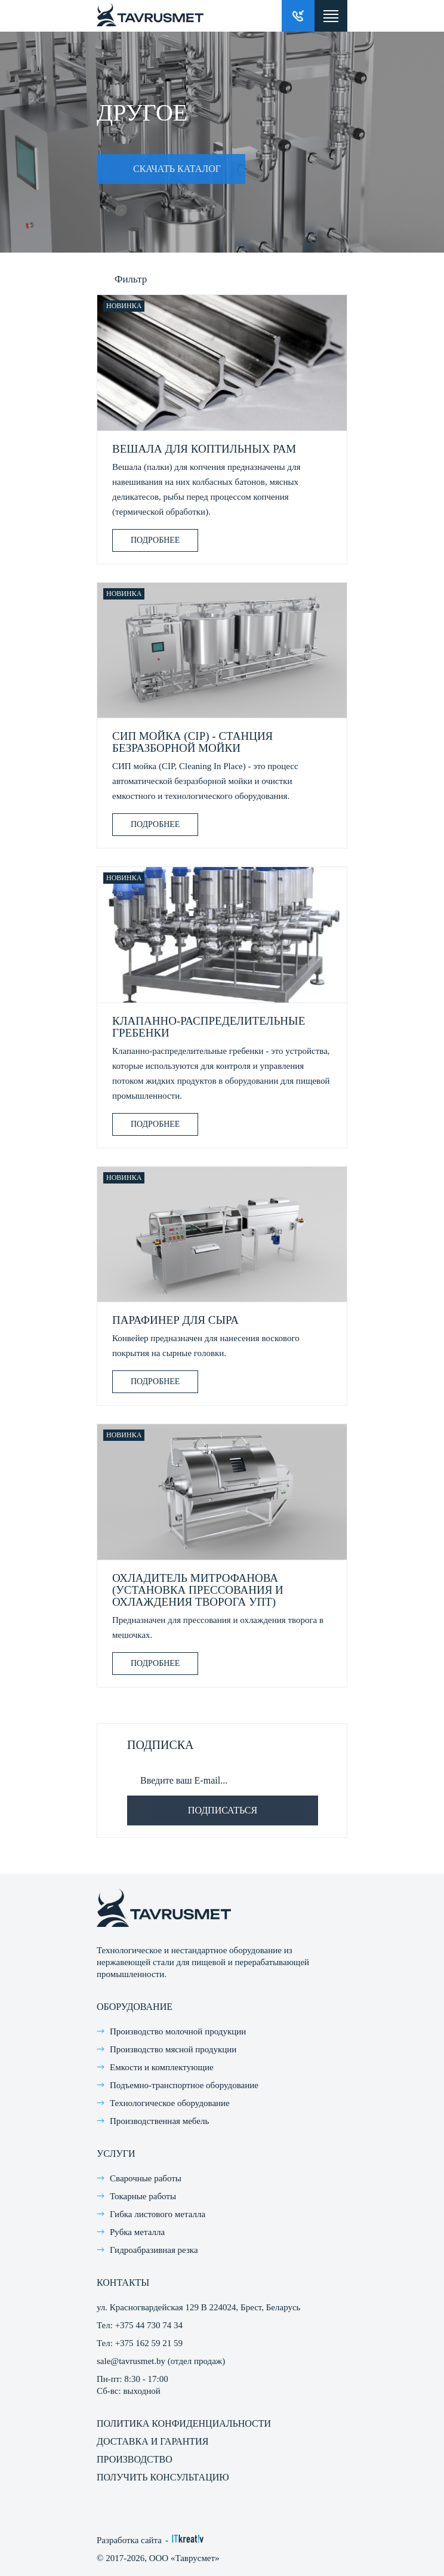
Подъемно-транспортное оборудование (184, 2085)
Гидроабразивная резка (154, 2250)
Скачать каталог (159, 169)
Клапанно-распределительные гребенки (208, 1027)
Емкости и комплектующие (162, 2067)
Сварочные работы (145, 2178)
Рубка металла (137, 2232)
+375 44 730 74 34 (149, 2325)
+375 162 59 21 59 (149, 2343)
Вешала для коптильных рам (204, 448)
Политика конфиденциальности (184, 2423)
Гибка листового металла (157, 2214)
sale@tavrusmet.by (131, 2361)
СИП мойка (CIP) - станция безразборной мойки (192, 742)
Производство (134, 2459)
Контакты (123, 2282)
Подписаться (222, 1810)
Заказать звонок (298, 15)
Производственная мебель (159, 2121)
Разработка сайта (129, 2540)
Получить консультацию (163, 2477)
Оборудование (134, 2007)
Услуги (116, 2153)
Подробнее (155, 540)
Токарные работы (143, 2196)
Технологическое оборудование (170, 2103)
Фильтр (131, 279)
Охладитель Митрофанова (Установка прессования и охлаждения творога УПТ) (197, 1590)
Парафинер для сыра (175, 1320)
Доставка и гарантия (152, 2441)
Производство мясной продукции (173, 2049)
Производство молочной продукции (178, 2031)
